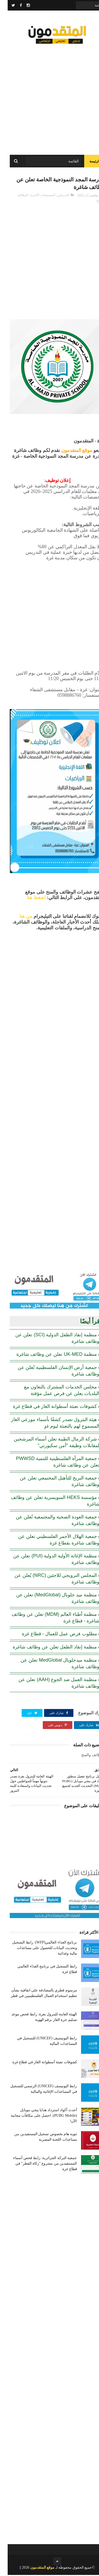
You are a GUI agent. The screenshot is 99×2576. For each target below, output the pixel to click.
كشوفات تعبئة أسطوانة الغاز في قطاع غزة (47, 1407)
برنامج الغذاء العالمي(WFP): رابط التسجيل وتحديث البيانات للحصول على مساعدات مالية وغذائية (36, 1948)
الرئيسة (87, 162)
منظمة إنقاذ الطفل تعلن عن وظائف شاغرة (47, 1648)
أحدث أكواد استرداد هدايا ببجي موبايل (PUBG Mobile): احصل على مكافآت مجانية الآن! (36, 2116)
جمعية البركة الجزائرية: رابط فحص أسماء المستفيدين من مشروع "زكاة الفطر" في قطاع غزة (37, 2164)
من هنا (18, 917)
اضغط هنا (28, 898)
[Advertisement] (49, 96)
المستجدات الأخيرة (35, 196)
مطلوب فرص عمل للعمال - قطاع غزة (51, 1634)
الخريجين (56, 196)
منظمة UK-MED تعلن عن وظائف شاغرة (49, 1355)
